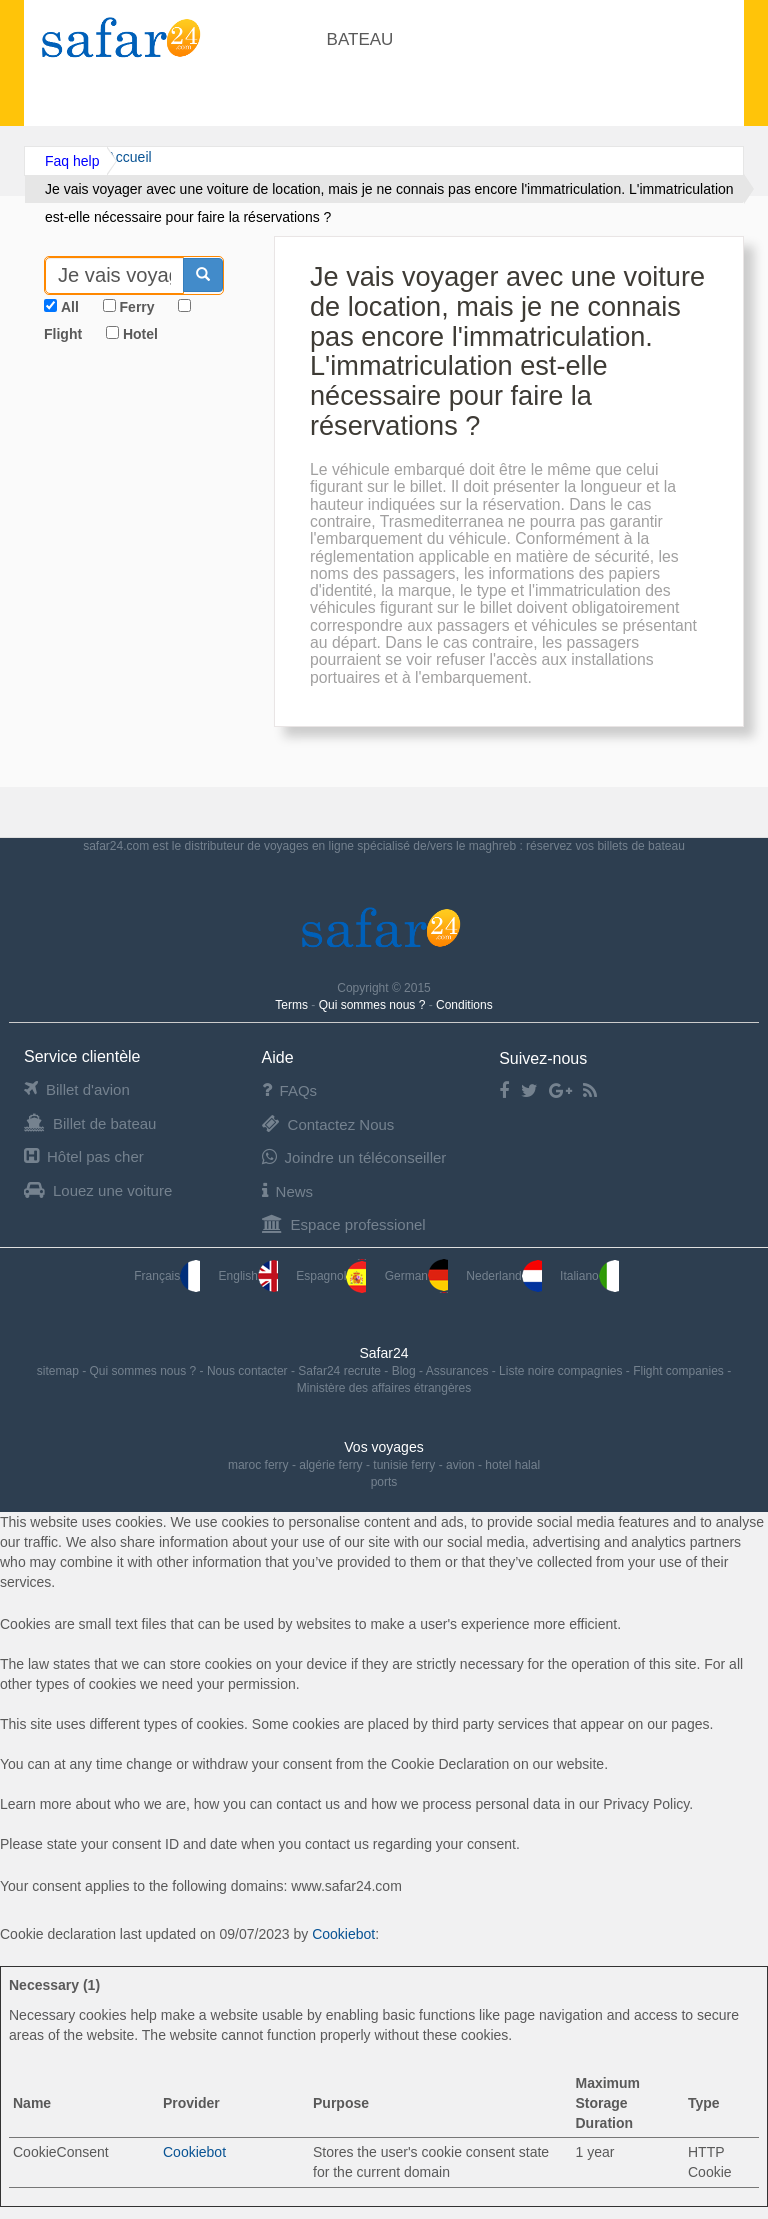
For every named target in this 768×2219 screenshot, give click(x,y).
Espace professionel (344, 1224)
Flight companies (680, 1371)
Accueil (128, 157)
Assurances (459, 1371)
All (70, 307)
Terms (293, 1005)
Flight (63, 334)
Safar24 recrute (341, 1371)
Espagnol (331, 1276)
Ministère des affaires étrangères (384, 1388)
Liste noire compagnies (562, 1371)
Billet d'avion (77, 1089)
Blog (405, 1371)
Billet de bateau (90, 1123)
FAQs (290, 1090)
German (416, 1276)
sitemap (59, 1371)
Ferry (137, 307)
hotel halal (512, 1465)
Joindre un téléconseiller (354, 1157)
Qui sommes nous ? (374, 1005)
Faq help (72, 161)
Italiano (589, 1276)
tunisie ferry (404, 1465)
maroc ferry (258, 1465)
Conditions (464, 1005)
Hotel (140, 334)
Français (167, 1276)
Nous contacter (249, 1371)
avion (460, 1465)
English (248, 1276)
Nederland (503, 1276)
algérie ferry (330, 1465)
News (288, 1191)
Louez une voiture (98, 1190)
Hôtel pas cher (84, 1156)
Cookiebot (343, 1934)
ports (384, 1482)
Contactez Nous (328, 1124)
